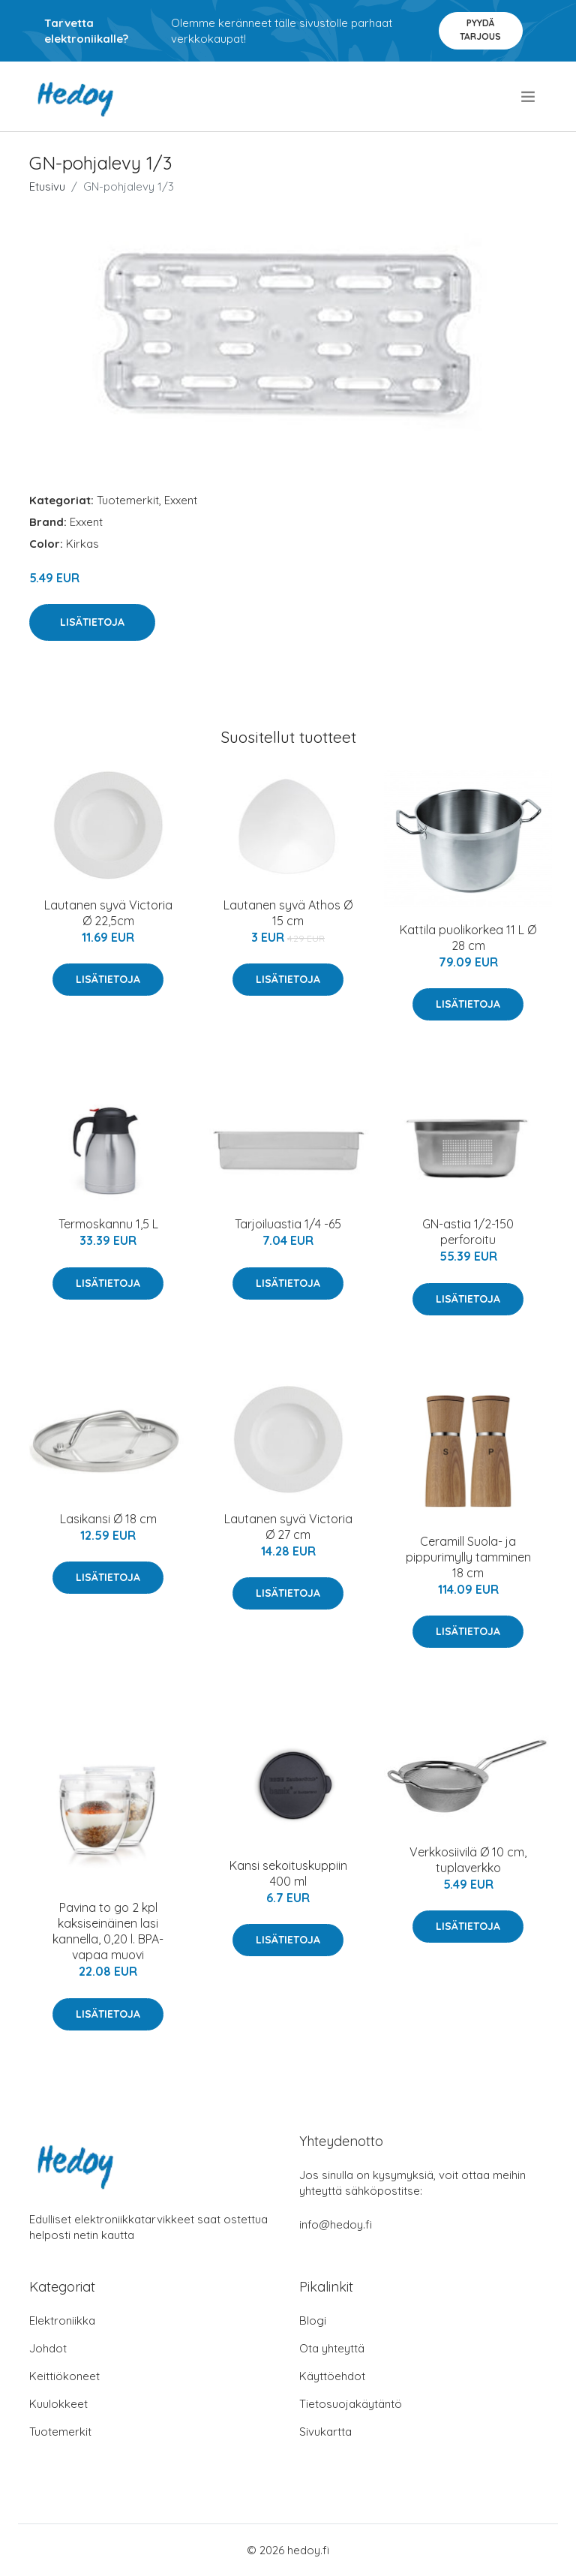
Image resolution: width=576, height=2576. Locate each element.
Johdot (48, 2348)
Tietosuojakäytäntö (350, 2404)
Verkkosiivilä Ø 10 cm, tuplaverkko (468, 1859)
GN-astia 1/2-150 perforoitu (468, 1231)
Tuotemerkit (128, 500)
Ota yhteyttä (331, 2348)
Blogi (312, 2320)
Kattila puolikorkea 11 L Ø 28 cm (468, 937)
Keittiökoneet (64, 2376)
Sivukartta (325, 2431)
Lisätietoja (92, 622)
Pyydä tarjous (480, 29)
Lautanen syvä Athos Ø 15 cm (288, 912)
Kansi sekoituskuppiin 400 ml (288, 1873)
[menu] (529, 97)
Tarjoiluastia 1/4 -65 (288, 1223)
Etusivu (47, 186)
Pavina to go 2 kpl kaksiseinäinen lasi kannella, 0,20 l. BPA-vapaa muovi (108, 1931)
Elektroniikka (62, 2320)
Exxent (180, 500)
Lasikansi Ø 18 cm (108, 1518)
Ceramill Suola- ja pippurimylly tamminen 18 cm (468, 1557)
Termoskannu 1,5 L (108, 1223)
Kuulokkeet (58, 2404)
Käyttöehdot (332, 2376)
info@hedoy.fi (335, 2224)
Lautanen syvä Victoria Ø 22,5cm (108, 912)
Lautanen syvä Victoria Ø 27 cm (288, 1526)
